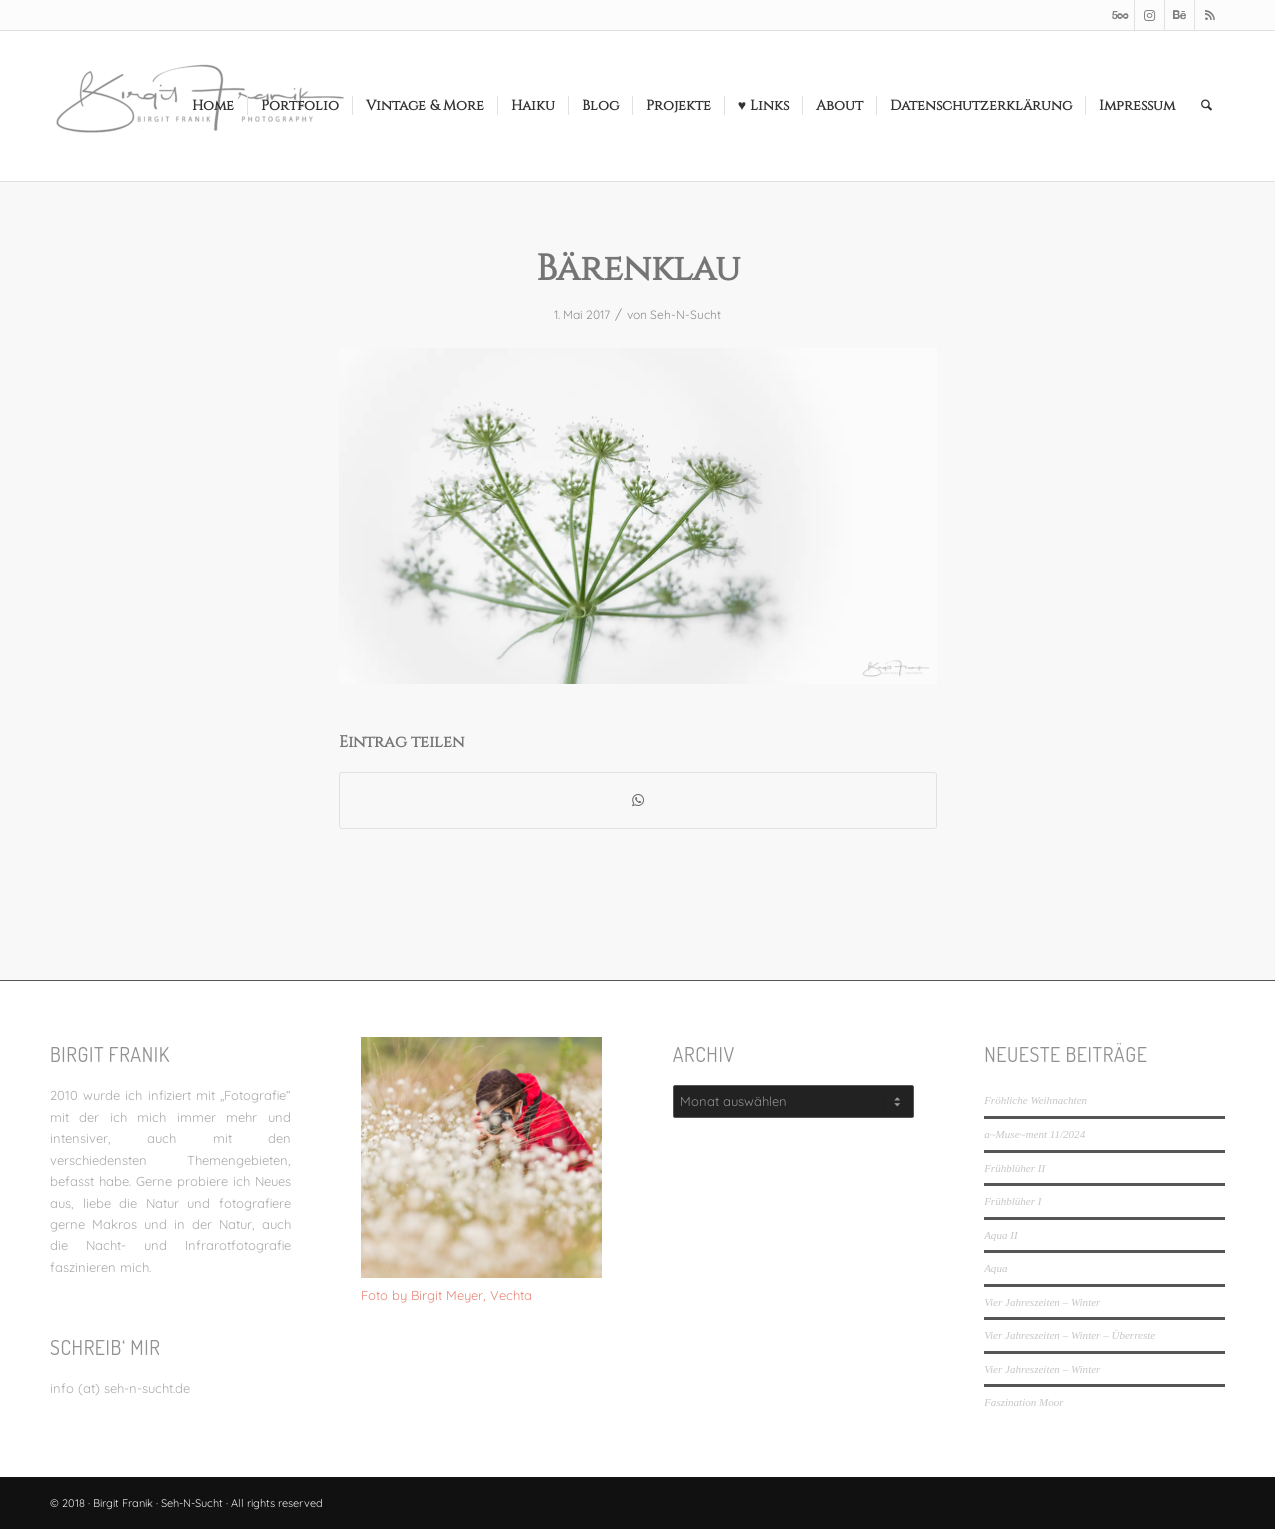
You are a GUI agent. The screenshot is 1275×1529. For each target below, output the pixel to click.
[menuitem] (213, 106)
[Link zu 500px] (1119, 15)
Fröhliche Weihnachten (1035, 1100)
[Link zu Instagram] (1149, 15)
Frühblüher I (1012, 1201)
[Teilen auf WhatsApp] (638, 800)
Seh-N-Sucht (685, 314)
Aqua (995, 1268)
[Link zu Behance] (1179, 15)
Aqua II (1000, 1235)
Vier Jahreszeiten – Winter (1042, 1302)
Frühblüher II (1014, 1168)
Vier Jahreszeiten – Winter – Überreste (1069, 1335)
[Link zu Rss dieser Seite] (1210, 15)
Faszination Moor (1023, 1402)
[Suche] (1206, 106)
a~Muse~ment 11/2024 (1034, 1134)
